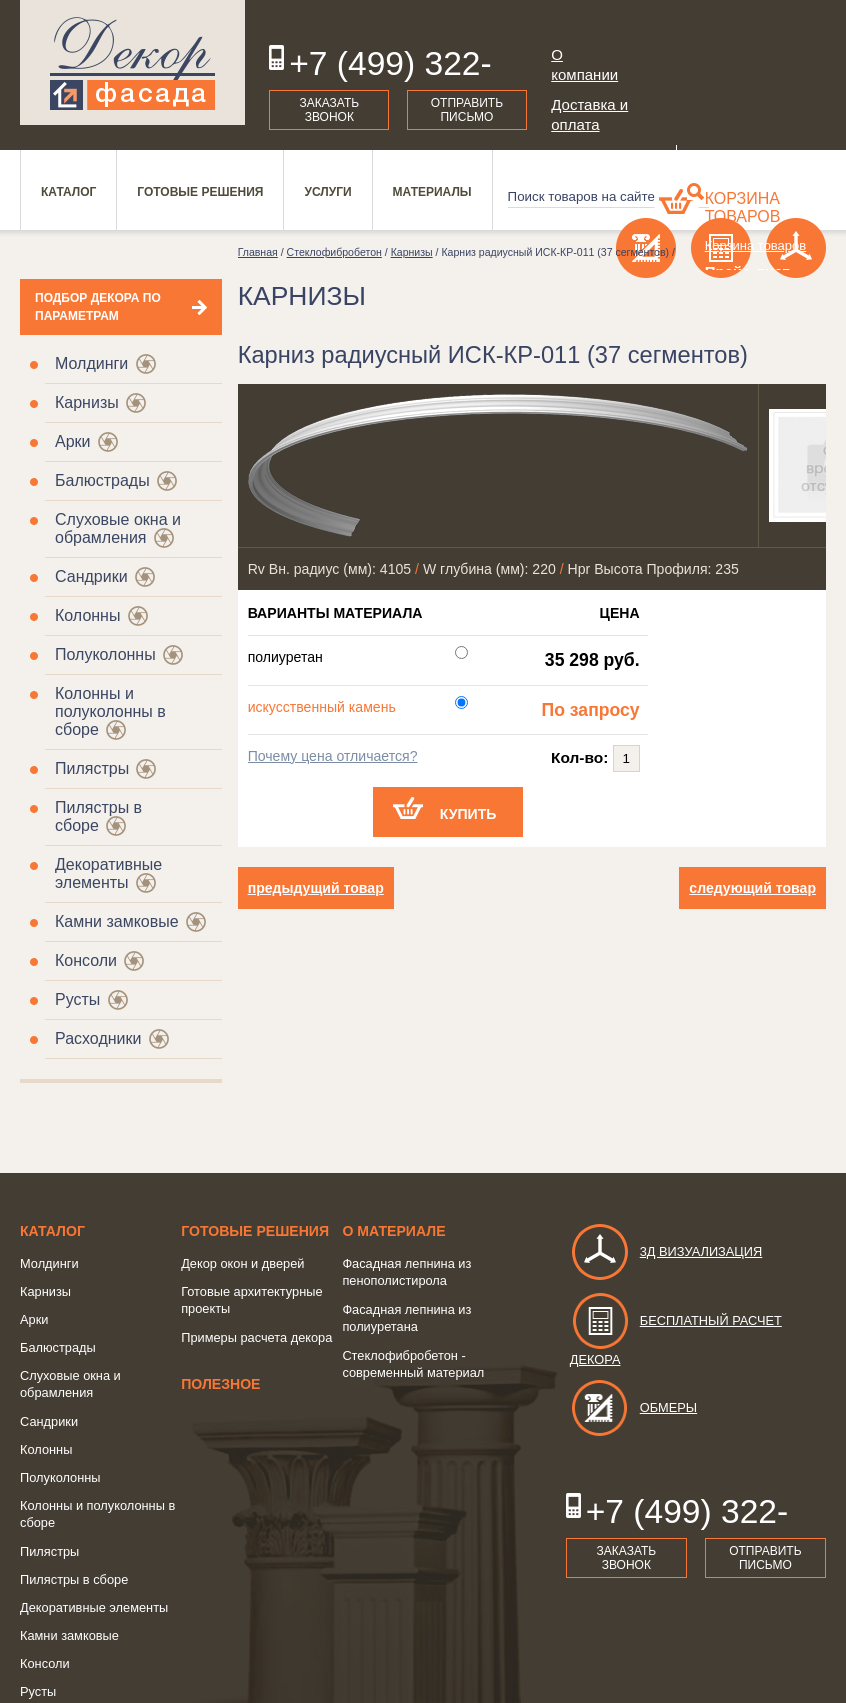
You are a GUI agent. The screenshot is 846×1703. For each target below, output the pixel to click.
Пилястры (92, 768)
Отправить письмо (467, 110)
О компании (584, 64)
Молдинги (91, 363)
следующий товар (752, 888)
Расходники (98, 1038)
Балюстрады (102, 480)
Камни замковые (117, 921)
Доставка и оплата (589, 114)
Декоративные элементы (108, 873)
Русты (77, 999)
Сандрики (91, 576)
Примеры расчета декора (256, 1337)
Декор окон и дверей (242, 1263)
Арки (73, 441)
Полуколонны (105, 654)
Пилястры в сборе (74, 1579)
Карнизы (87, 402)
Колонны (87, 615)
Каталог (52, 1231)
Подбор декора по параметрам (98, 307)
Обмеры (633, 1407)
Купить (468, 814)
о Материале (393, 1231)
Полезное (220, 1384)
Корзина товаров (743, 207)
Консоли (86, 960)
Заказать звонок (330, 110)
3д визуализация (666, 1251)
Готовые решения (255, 1231)
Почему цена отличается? (333, 756)
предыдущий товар (316, 888)
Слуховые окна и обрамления (118, 528)
